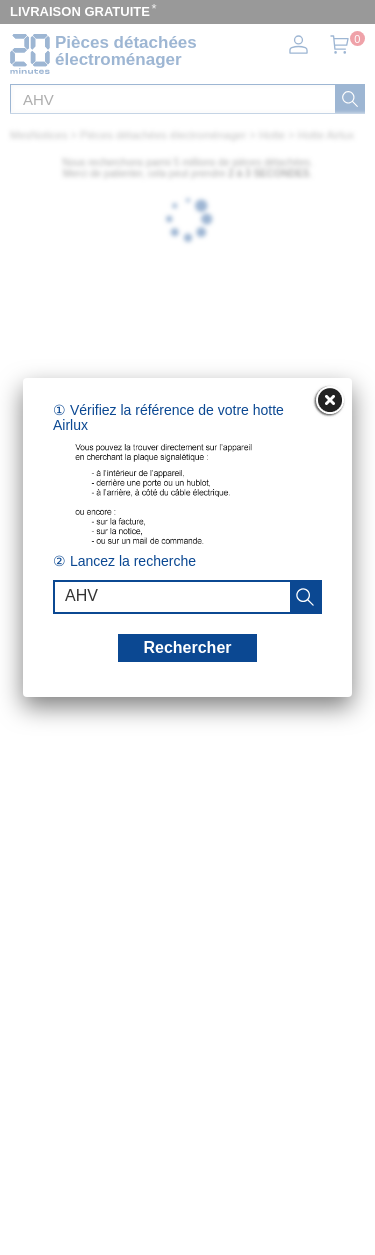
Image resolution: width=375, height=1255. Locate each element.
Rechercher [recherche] (187, 647)
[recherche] (305, 597)
